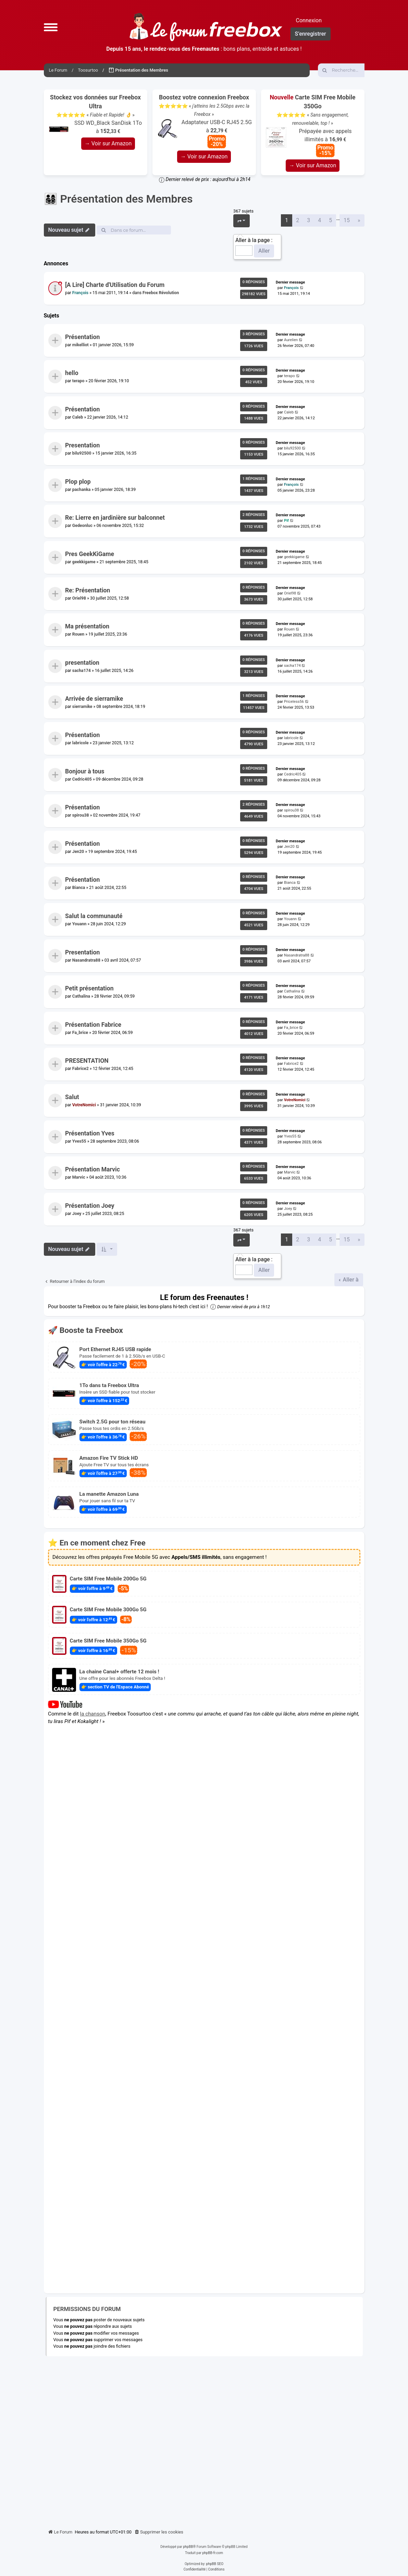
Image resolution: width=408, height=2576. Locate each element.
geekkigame (83, 561)
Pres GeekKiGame (89, 554)
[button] (51, 27)
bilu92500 (81, 453)
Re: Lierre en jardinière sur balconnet (115, 518)
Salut (72, 1097)
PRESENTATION (87, 1061)
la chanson (92, 1713)
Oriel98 (79, 597)
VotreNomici (84, 1105)
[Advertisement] (204, 2440)
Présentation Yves (89, 1133)
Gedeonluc (82, 525)
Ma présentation (87, 626)
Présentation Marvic (92, 1169)
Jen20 (78, 851)
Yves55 (79, 1141)
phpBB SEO (214, 2564)
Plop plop (78, 481)
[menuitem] (158, 2532)
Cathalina (81, 996)
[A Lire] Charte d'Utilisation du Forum (114, 284)
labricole (80, 743)
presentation (82, 662)
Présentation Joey (89, 1205)
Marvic (78, 1177)
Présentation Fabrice (93, 1024)
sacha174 (81, 670)
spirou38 (80, 815)
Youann (79, 924)
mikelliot (80, 344)
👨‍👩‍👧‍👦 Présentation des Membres (118, 198)
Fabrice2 (80, 1068)
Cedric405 (81, 779)
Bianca (78, 887)
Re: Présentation (87, 590)
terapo (78, 380)
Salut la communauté (94, 916)
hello (71, 373)
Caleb (77, 416)
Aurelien (291, 340)
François (80, 292)
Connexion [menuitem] (309, 20)
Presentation (82, 445)
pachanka (81, 489)
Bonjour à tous (84, 771)
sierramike (82, 706)
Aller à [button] (350, 1279)
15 (347, 220)
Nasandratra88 (86, 960)
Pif (286, 521)
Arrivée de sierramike (94, 699)
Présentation (82, 337)
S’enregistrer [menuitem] (310, 34)
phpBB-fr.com (212, 2553)
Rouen (78, 634)
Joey (76, 1213)
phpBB (188, 2547)
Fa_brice (80, 1032)
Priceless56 (294, 702)
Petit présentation (89, 988)
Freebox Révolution (161, 292)
